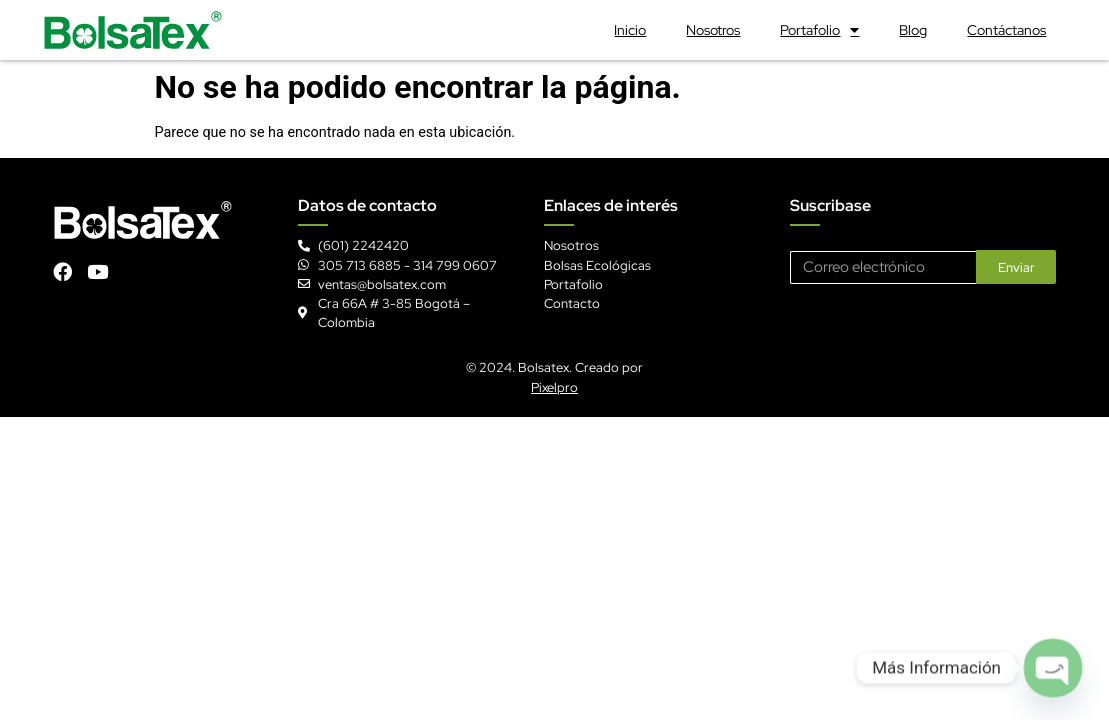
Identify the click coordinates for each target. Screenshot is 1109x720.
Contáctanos (1006, 29)
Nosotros (713, 29)
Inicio (630, 29)
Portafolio (819, 30)
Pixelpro (554, 387)
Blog (913, 29)
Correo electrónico (847, 243)
